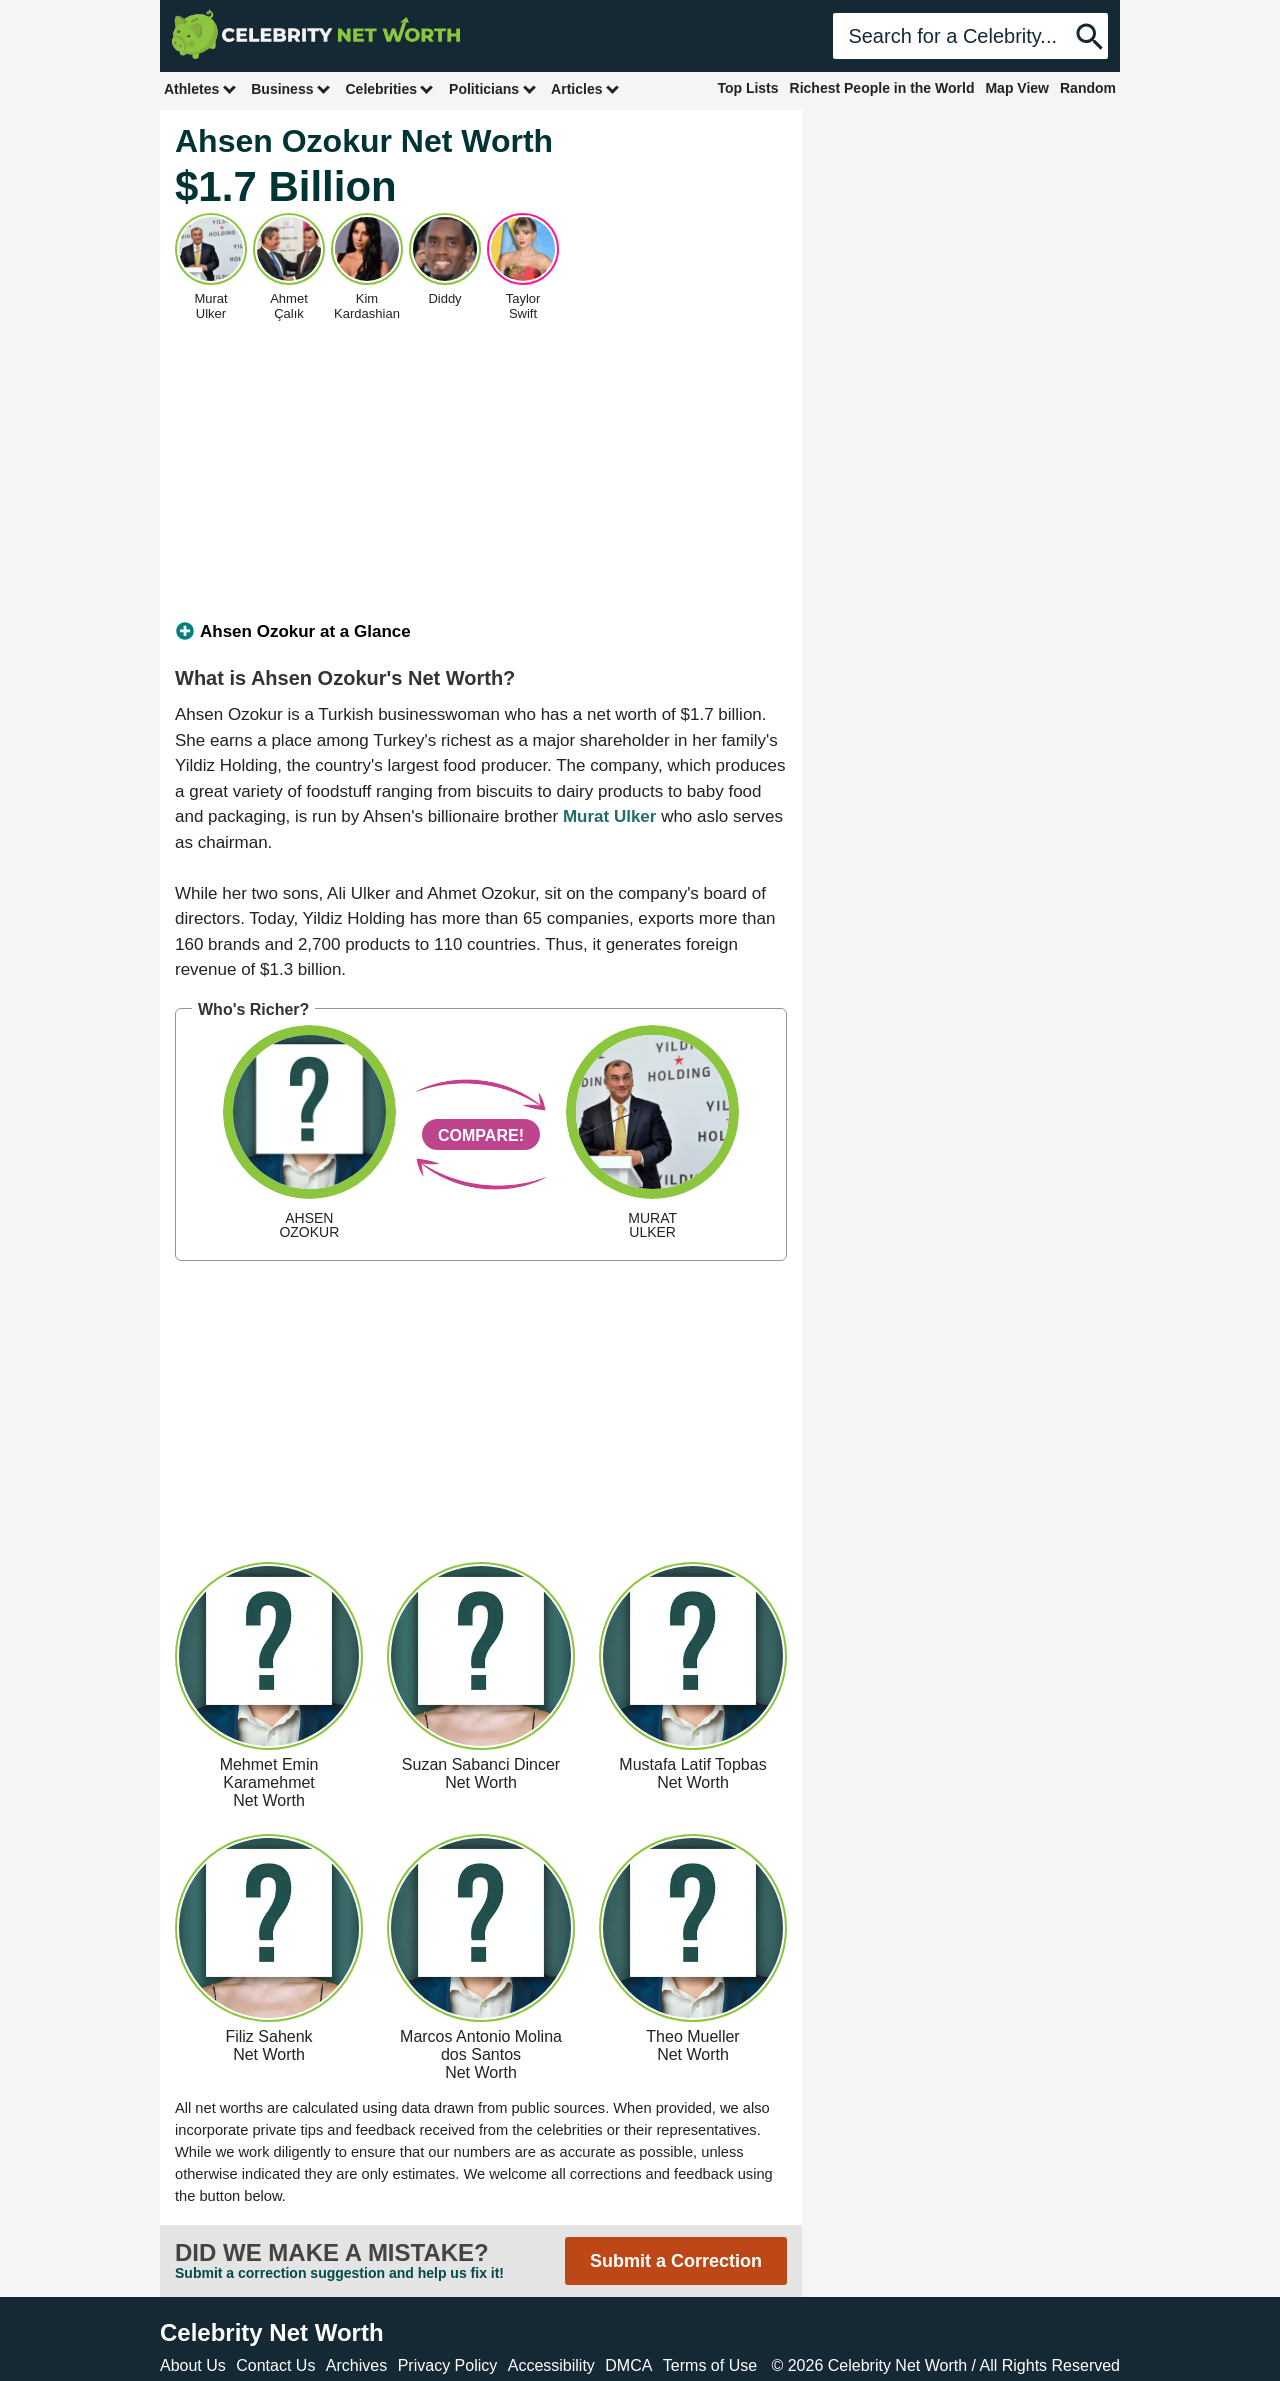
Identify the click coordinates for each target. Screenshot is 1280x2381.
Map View (1017, 88)
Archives (356, 2365)
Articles (585, 88)
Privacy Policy (448, 2365)
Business (291, 88)
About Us (193, 2365)
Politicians (493, 88)
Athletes (200, 88)
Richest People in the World (882, 88)
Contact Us (275, 2365)
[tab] (481, 632)
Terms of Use (710, 2365)
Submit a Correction (676, 2261)
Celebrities (390, 88)
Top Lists (747, 88)
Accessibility (551, 2365)
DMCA (628, 2365)
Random (1088, 88)
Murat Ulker (610, 816)
